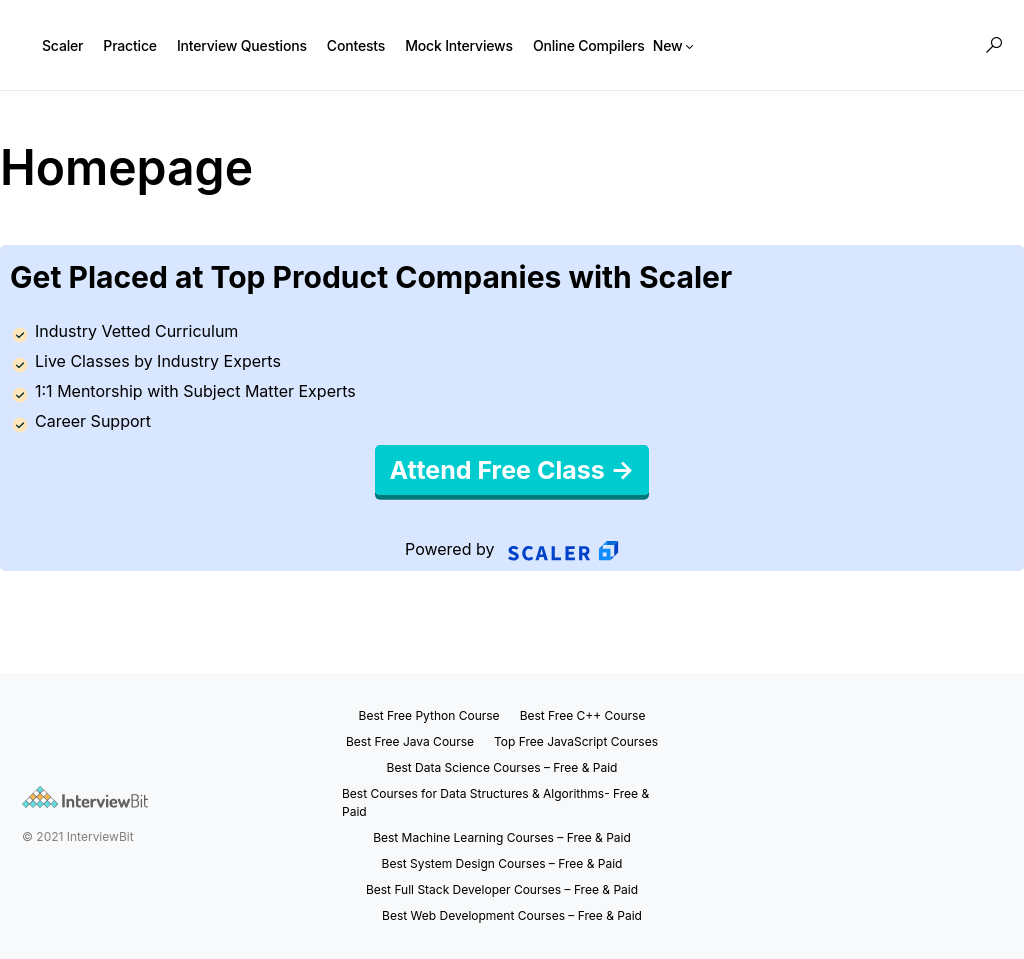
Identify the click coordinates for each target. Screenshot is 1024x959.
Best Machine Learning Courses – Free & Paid (502, 837)
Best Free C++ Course (583, 715)
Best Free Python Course (429, 715)
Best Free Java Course (410, 741)
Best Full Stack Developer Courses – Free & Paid (502, 889)
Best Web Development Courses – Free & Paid (512, 915)
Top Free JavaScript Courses (576, 741)
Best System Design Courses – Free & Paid (502, 863)
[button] (994, 45)
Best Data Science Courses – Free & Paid (502, 767)
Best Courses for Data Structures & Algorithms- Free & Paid (495, 802)
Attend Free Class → (512, 470)
